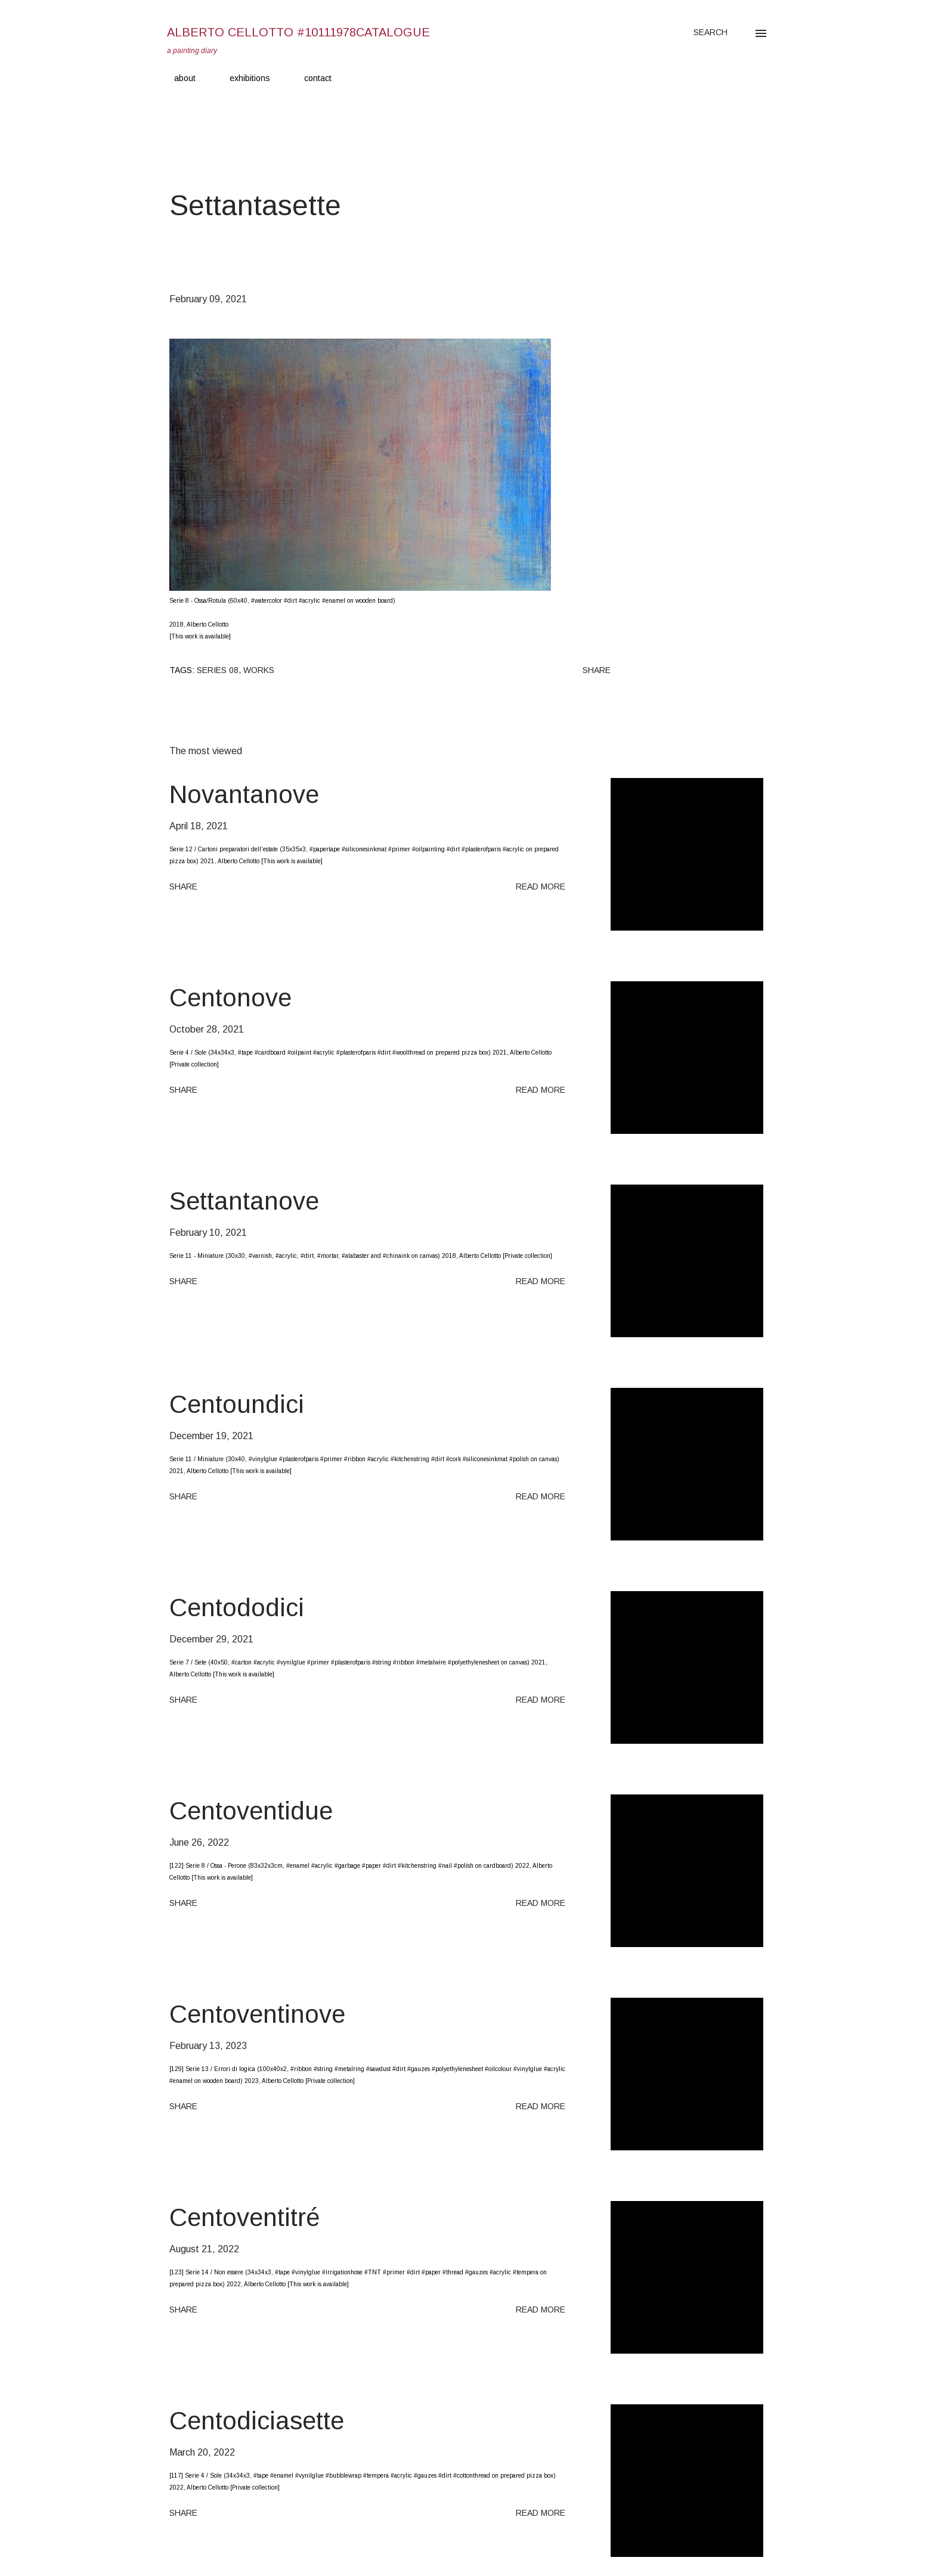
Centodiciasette (256, 2421)
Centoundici (236, 1404)
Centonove (230, 998)
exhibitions (242, 78)
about (177, 78)
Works (258, 670)
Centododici (236, 1608)
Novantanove (244, 794)
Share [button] (597, 670)
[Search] (710, 32)
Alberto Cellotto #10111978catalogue (298, 32)
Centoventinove (257, 2014)
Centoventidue (251, 1811)
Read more (540, 886)
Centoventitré (244, 2217)
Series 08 (218, 670)
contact (310, 78)
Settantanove (244, 1201)
